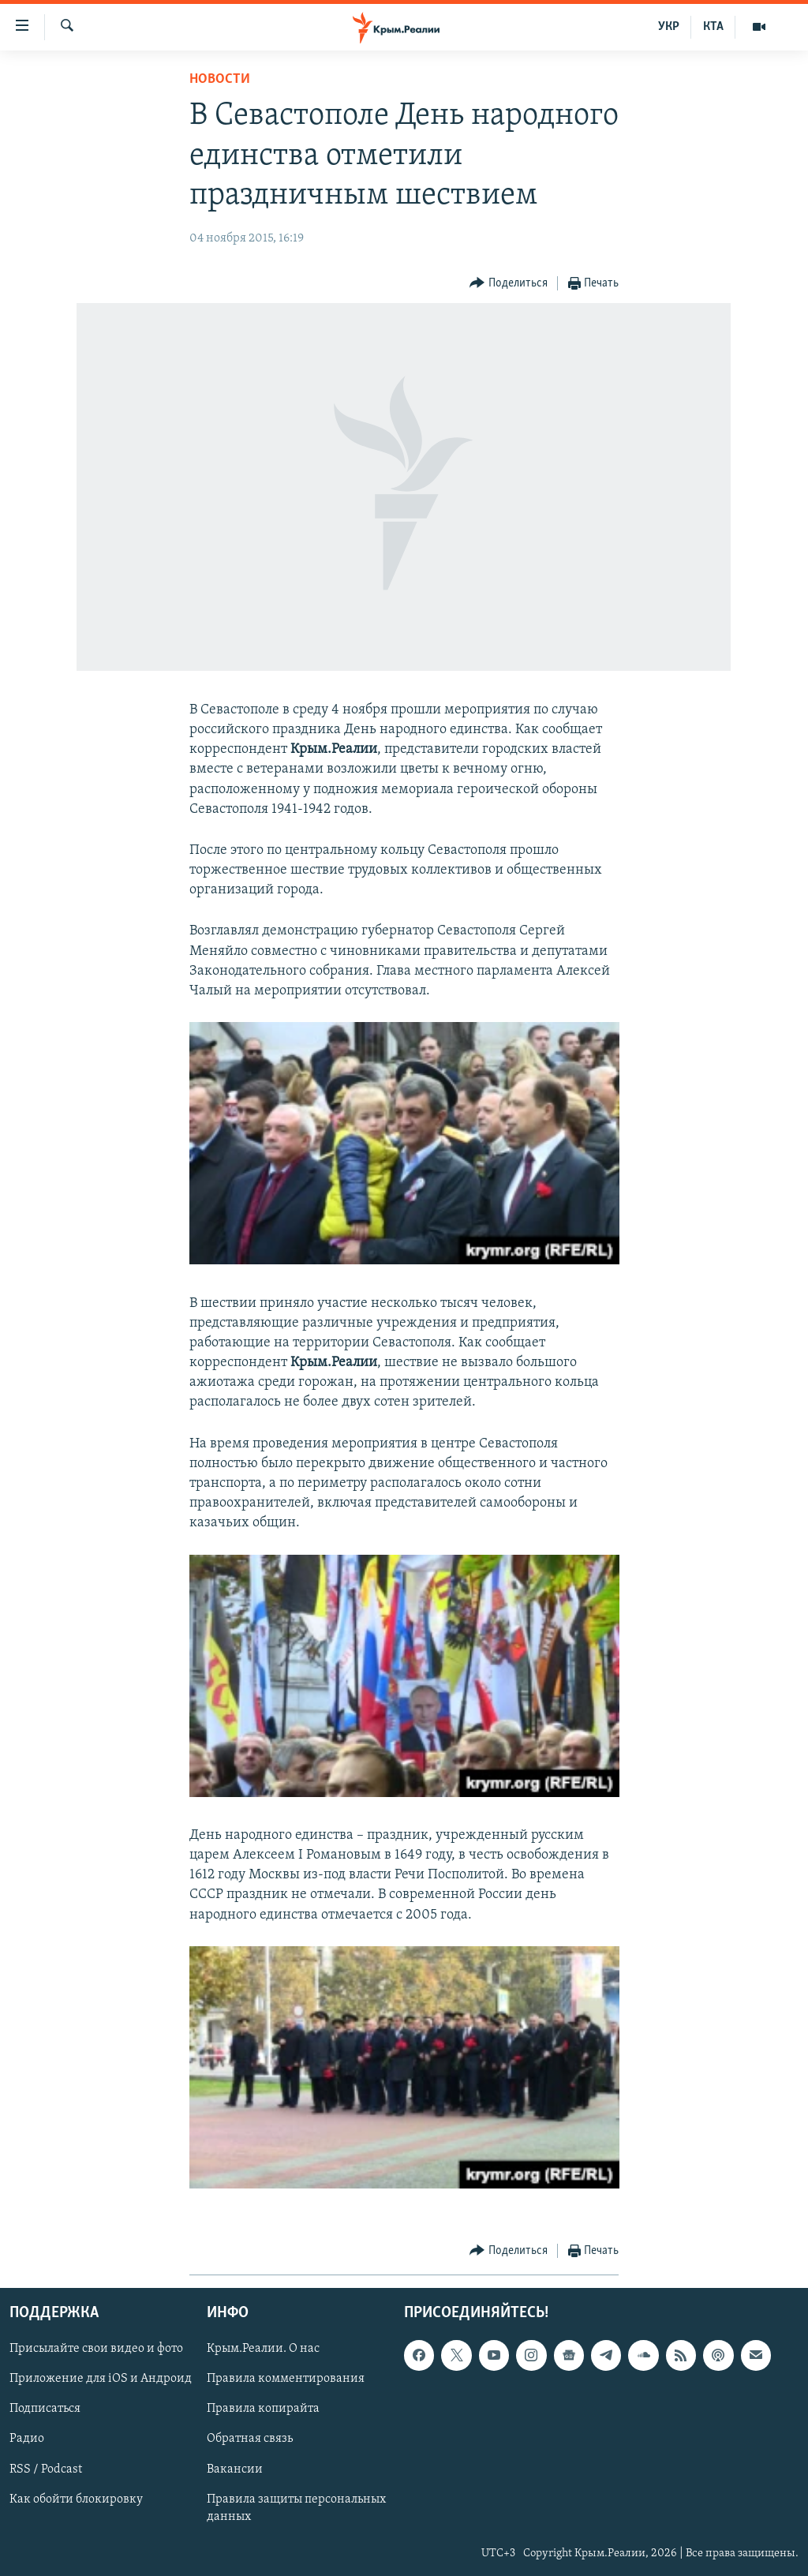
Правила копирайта (263, 2409)
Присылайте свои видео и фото (96, 2349)
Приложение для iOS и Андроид (100, 2379)
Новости (219, 79)
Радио (26, 2439)
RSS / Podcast (45, 2469)
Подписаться (44, 2409)
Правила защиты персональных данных (296, 2508)
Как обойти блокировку (76, 2499)
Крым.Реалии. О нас (263, 2349)
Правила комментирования (286, 2379)
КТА (713, 27)
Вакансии (235, 2469)
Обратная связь (250, 2439)
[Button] (508, 283)
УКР (668, 27)
